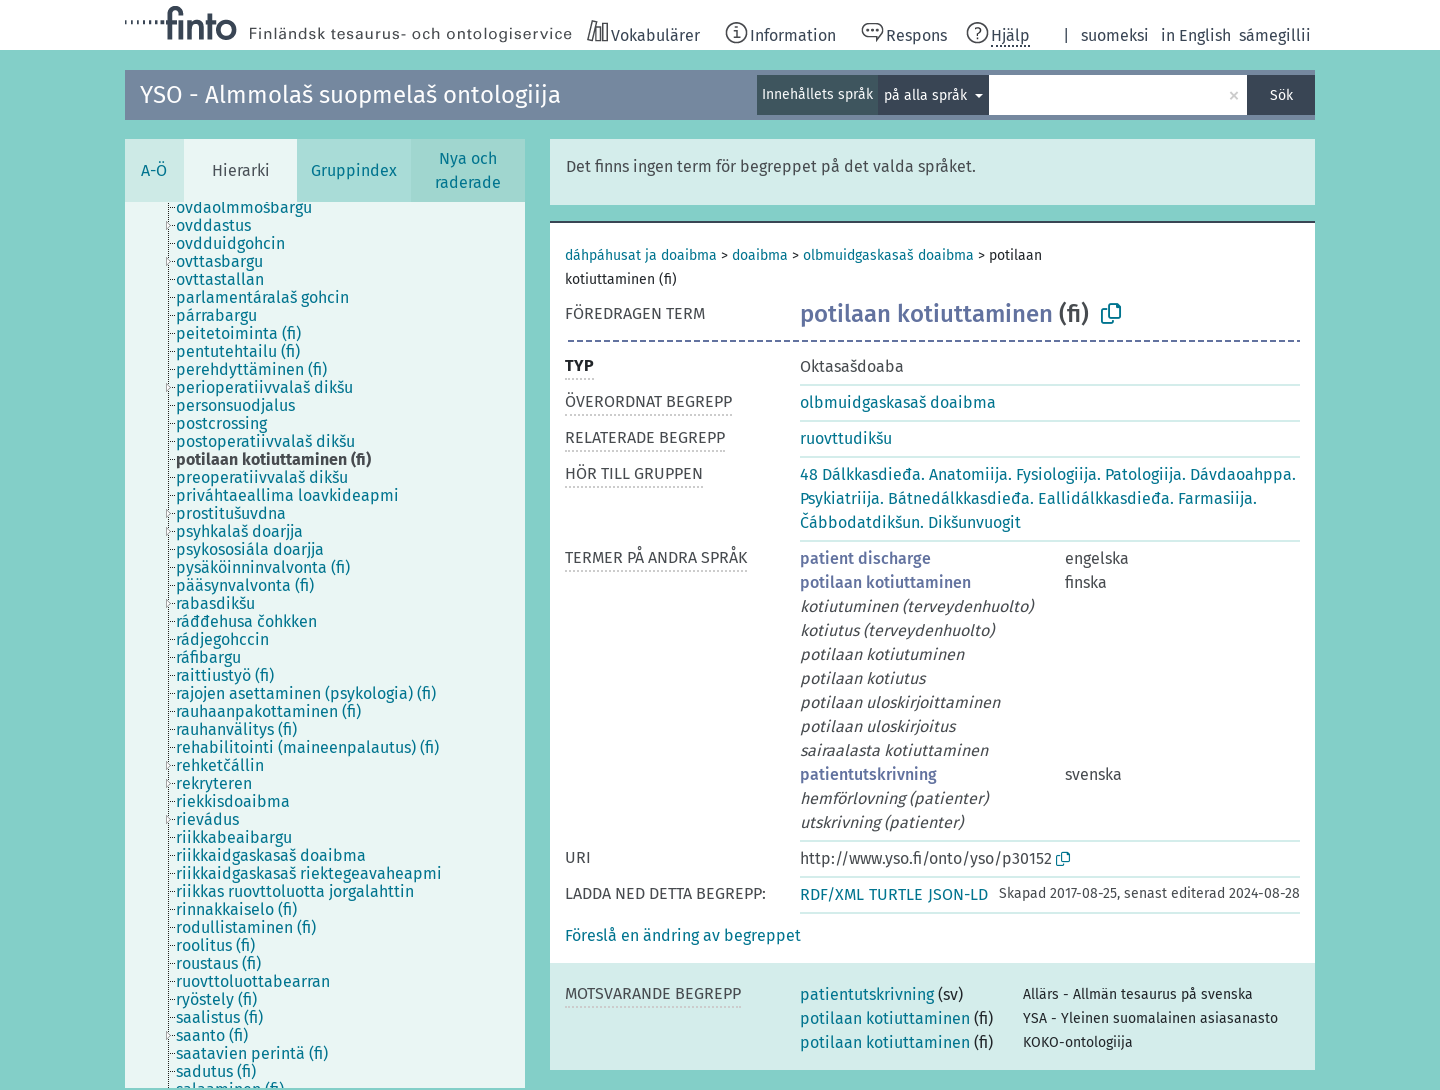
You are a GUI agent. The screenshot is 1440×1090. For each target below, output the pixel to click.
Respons (916, 35)
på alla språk (927, 95)
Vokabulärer (655, 35)
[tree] (325, 645)
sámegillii (1275, 35)
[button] (683, 935)
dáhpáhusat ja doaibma (641, 255)
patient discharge (865, 558)
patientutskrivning (868, 774)
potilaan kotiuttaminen (885, 582)
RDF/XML (832, 894)
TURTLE (896, 894)
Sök (1281, 95)
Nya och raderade (468, 170)
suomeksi (1115, 35)
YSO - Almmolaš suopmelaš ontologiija (350, 95)
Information (793, 35)
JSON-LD (958, 894)
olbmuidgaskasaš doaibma (888, 255)
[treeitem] (252, 208)
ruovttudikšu (846, 438)
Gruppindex (354, 170)
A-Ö (154, 170)
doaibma (760, 255)
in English (1196, 35)
